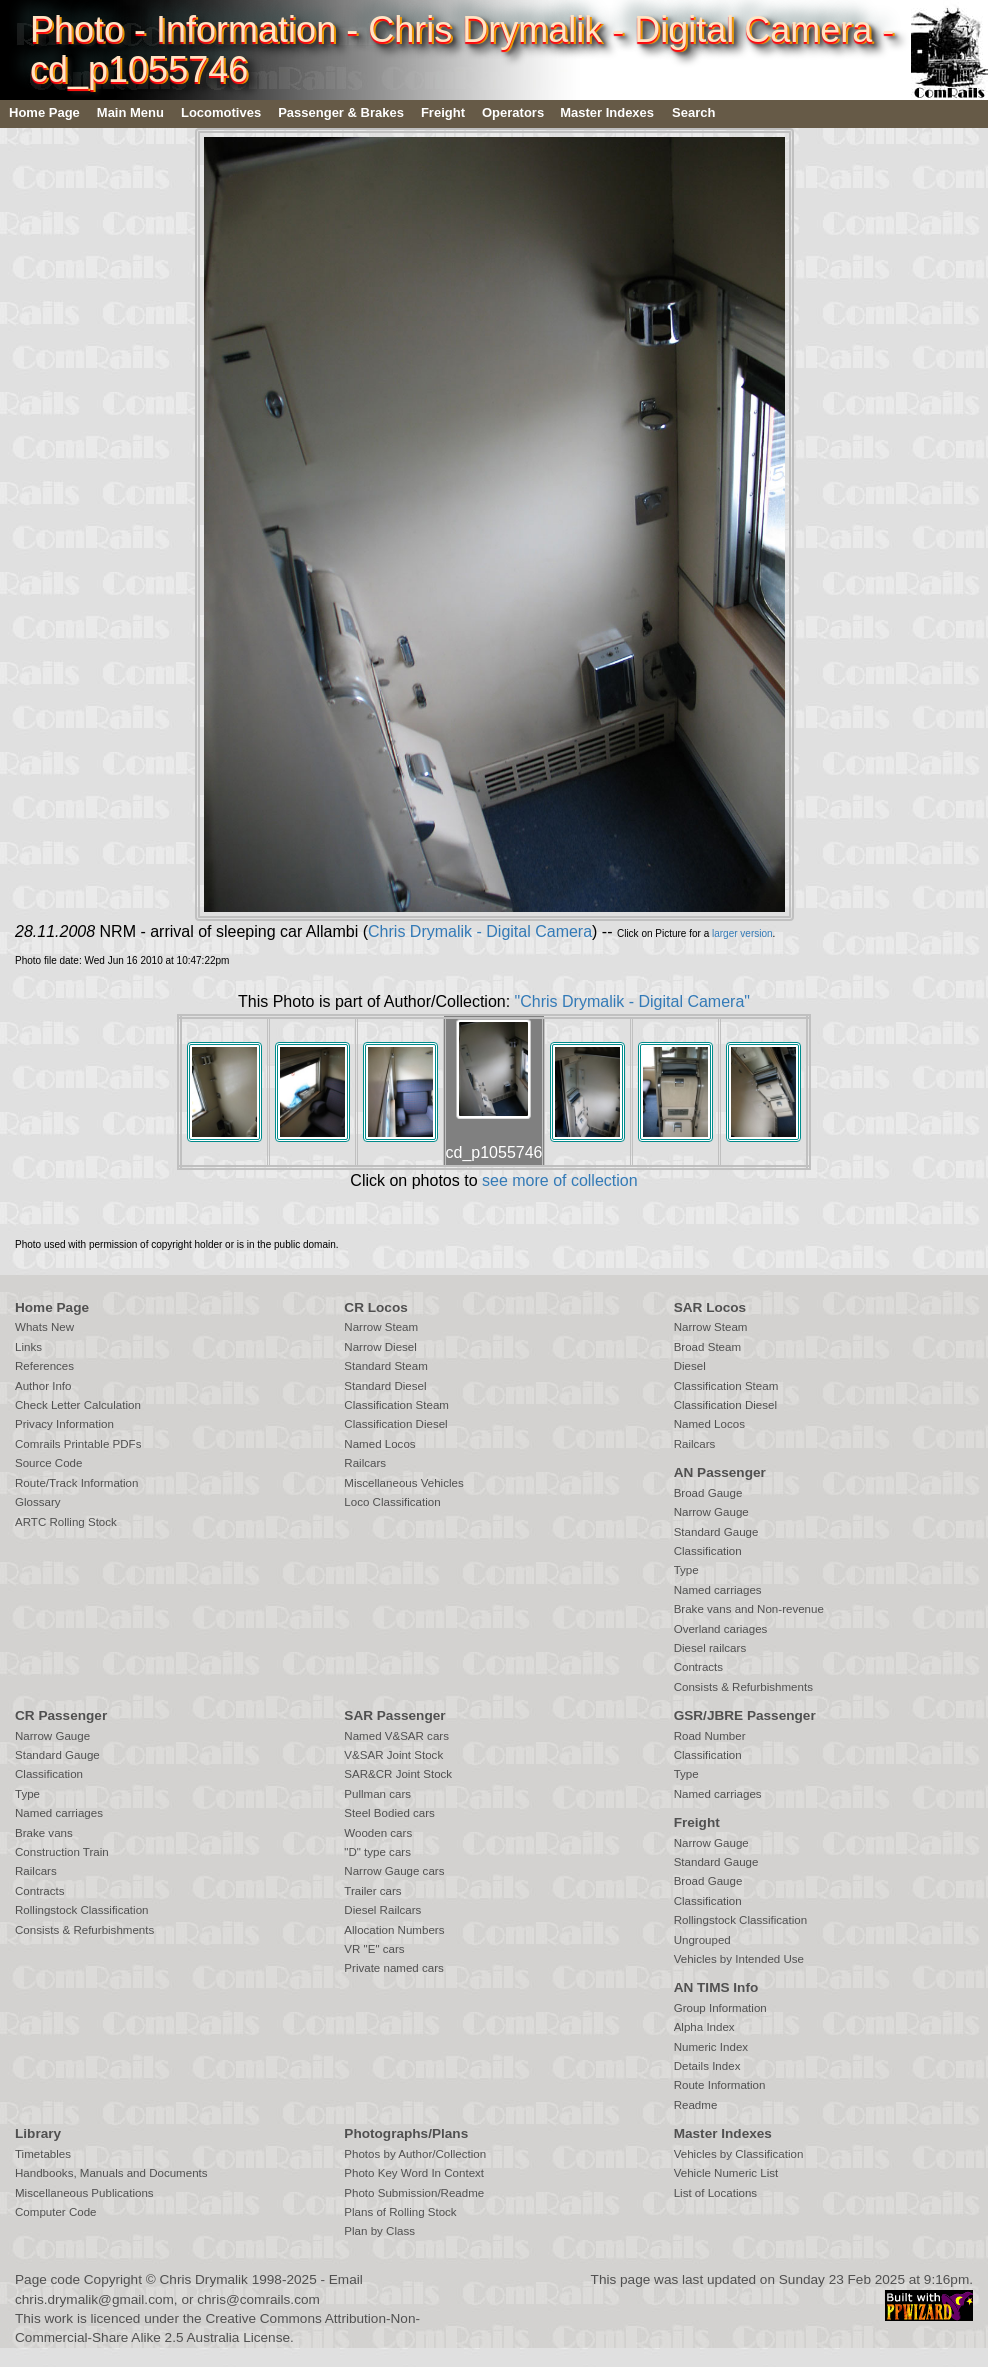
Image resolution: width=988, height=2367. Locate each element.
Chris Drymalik (204, 2279)
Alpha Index (704, 2027)
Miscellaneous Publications (84, 2193)
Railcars (365, 1463)
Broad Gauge (708, 1493)
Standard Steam (385, 1366)
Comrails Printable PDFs (78, 1444)
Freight (443, 112)
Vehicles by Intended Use (739, 1959)
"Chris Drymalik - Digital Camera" (632, 1001)
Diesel (690, 1366)
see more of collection (560, 1180)
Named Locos (379, 1444)
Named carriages (718, 1590)
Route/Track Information (76, 1483)
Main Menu (130, 112)
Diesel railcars (710, 1648)
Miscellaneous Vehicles (403, 1483)
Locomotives (221, 112)
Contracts (698, 1667)
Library (38, 2133)
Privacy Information (64, 1424)
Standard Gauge (716, 1532)
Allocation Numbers (394, 1930)
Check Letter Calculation (78, 1405)
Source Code (48, 1463)
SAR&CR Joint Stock (398, 1774)
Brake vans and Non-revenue (749, 1609)
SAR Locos (710, 1307)
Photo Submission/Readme (414, 2193)
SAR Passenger (394, 1715)
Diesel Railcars (382, 1910)
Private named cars (393, 1968)
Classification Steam (396, 1405)
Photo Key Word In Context (414, 2173)
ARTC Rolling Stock (66, 1522)
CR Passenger (61, 1715)
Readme (696, 2105)
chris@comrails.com (258, 2299)
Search (693, 112)
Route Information (720, 2085)
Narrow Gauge (711, 1512)
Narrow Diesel (380, 1347)
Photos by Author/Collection (415, 2154)
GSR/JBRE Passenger (745, 1715)
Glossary (38, 1502)
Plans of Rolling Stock (400, 2212)
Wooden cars (378, 1833)
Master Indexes (607, 112)
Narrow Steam (381, 1327)
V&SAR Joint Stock (393, 1755)
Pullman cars (377, 1794)
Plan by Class (379, 2231)
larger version (742, 933)
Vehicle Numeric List (726, 2173)
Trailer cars (372, 1891)
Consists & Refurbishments (743, 1687)
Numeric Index (711, 2047)
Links (28, 1347)
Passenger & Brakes (341, 112)
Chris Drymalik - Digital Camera (480, 931)
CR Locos (375, 1307)
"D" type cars (377, 1852)
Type (686, 1570)
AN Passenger (720, 1472)
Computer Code (56, 2212)
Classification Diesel (395, 1424)
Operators (513, 112)
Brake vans (44, 1833)
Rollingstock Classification (81, 1910)
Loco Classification (392, 1502)
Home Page (44, 112)
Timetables (43, 2154)
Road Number (710, 1736)
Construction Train (62, 1852)
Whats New (44, 1327)
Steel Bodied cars (389, 1813)
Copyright (113, 2279)
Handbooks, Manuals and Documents (111, 2173)
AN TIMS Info (716, 1987)
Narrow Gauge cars (394, 1871)
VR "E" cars (374, 1949)
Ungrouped (702, 1940)
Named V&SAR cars (396, 1736)
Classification (708, 1551)
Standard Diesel (385, 1386)
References (44, 1366)
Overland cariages (721, 1629)
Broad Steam (707, 1347)
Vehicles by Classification (739, 2154)
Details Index (707, 2066)
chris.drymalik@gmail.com (94, 2299)
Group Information (720, 2008)
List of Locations (715, 2193)
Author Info (43, 1386)
